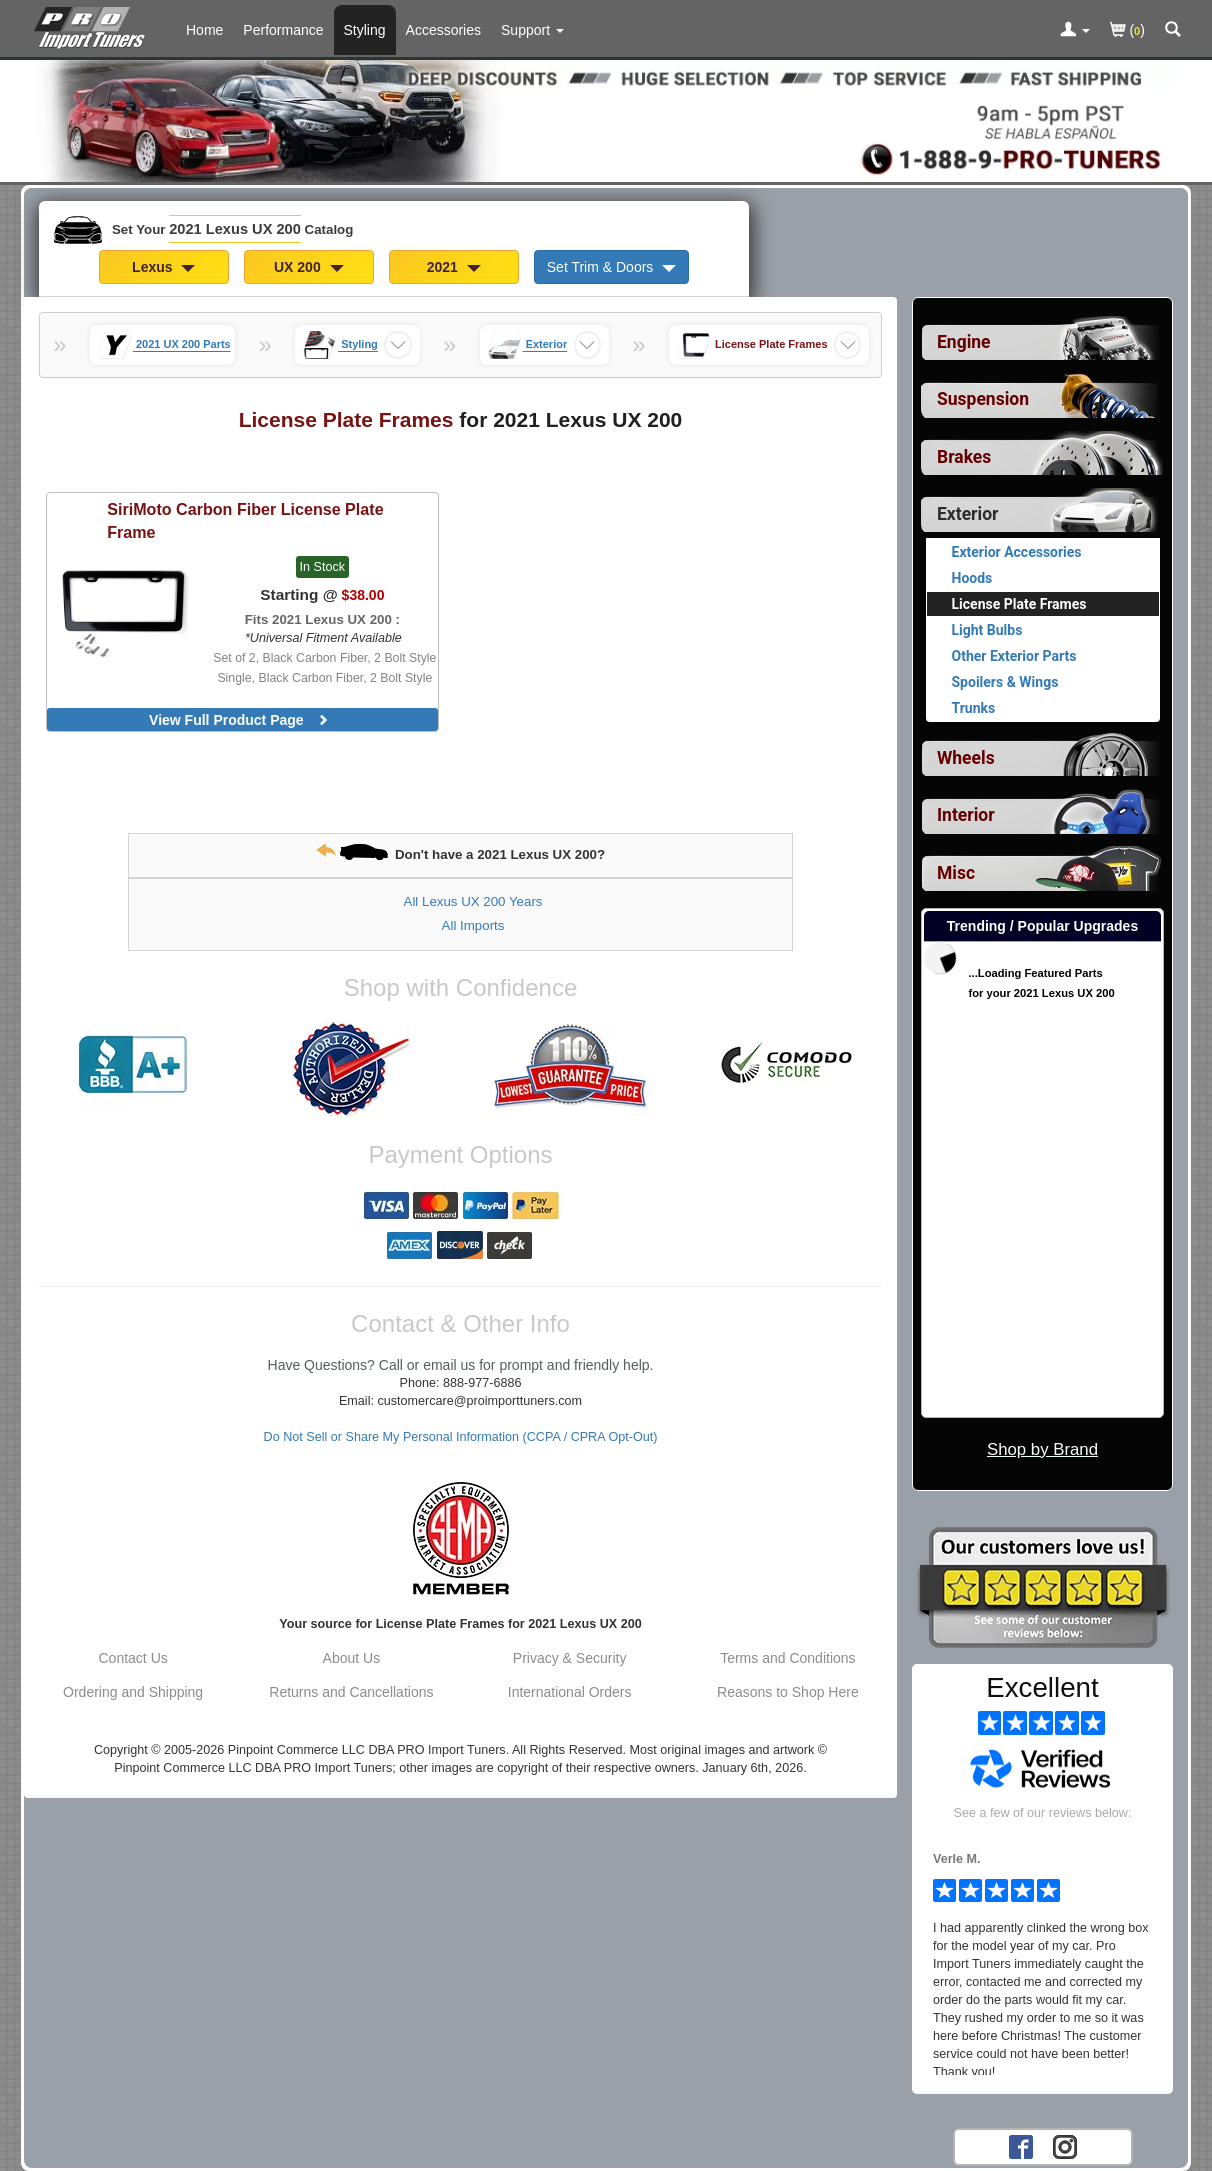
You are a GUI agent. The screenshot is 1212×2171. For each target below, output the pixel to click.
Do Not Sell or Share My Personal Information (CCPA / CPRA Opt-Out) (461, 1437)
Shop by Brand (1042, 1449)
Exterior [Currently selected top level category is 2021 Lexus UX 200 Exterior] (967, 514)
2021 (454, 267)
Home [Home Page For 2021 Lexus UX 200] (204, 30)
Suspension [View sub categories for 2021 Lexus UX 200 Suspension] (983, 399)
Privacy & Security (570, 1658)
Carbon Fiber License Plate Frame (245, 520)
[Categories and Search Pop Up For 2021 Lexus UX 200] (1173, 31)
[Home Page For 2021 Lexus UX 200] (93, 25)
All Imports (473, 925)
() (1127, 31)
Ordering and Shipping (133, 1692)
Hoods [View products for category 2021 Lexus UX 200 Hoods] (972, 578)
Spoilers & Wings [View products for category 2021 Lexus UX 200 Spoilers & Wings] (1005, 682)
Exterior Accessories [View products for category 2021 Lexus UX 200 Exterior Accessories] (1017, 552)
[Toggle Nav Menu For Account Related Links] (1075, 31)
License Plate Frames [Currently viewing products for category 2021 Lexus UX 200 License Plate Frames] (1019, 604)
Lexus (163, 267)
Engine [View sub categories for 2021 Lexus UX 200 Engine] (964, 342)
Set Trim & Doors (611, 267)
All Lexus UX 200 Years (473, 901)
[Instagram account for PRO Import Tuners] (1065, 2146)
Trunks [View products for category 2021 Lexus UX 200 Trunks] (974, 708)
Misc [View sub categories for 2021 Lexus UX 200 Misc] (956, 873)
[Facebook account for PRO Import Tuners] (1021, 2146)
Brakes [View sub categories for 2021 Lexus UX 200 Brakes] (964, 457)
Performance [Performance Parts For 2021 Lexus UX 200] (283, 30)
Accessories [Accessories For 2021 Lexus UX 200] (443, 30)
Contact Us (133, 1658)
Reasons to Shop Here (788, 1692)
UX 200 (309, 267)
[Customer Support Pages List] (532, 30)
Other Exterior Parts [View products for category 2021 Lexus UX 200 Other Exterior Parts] (1014, 656)
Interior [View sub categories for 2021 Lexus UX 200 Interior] (966, 815)
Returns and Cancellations (351, 1692)
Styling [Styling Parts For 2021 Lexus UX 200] (365, 30)
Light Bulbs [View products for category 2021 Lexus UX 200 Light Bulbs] (987, 630)
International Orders (570, 1692)
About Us (352, 1658)
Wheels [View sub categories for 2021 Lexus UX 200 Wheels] (966, 758)
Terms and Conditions (787, 1658)
